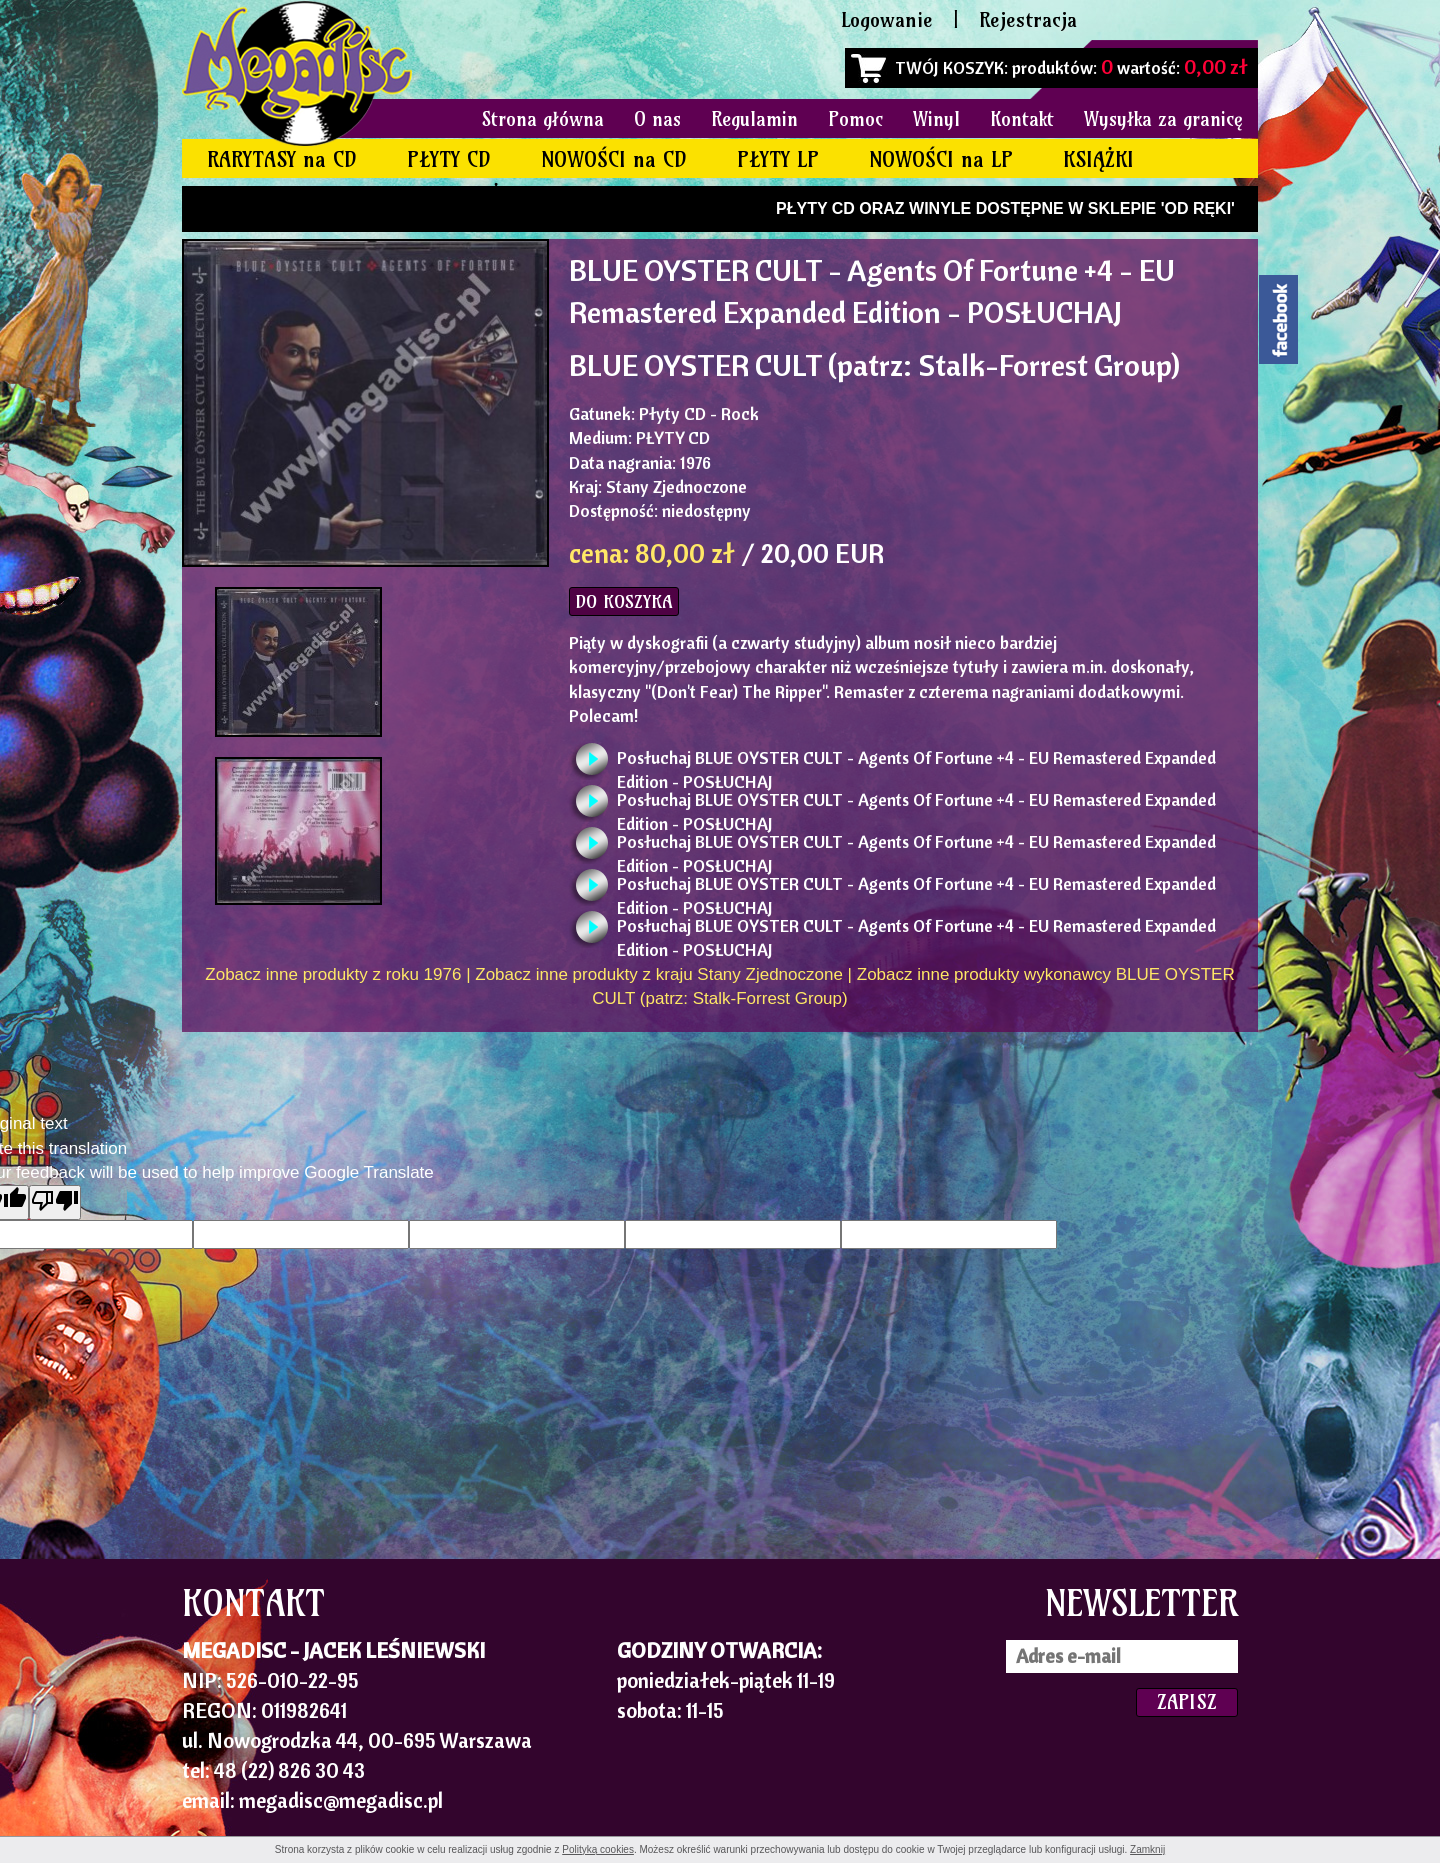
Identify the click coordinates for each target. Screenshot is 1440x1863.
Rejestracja (1028, 19)
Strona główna (543, 119)
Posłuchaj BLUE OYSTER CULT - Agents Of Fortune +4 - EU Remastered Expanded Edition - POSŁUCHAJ (916, 763)
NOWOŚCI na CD (614, 159)
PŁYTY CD (449, 159)
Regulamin (754, 119)
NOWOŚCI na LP (941, 159)
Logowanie (887, 19)
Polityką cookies (598, 1849)
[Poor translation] (55, 1202)
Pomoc (855, 119)
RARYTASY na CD (282, 159)
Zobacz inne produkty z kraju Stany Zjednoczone (659, 974)
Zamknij (1147, 1849)
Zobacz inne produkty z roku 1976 (333, 974)
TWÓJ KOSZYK (949, 67)
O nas (657, 119)
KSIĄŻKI (1098, 159)
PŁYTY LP (778, 159)
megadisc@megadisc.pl (341, 1800)
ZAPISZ (1187, 1701)
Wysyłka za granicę (1163, 119)
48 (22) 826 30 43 (289, 1770)
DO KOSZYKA (624, 601)
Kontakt (1022, 119)
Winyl (936, 119)
